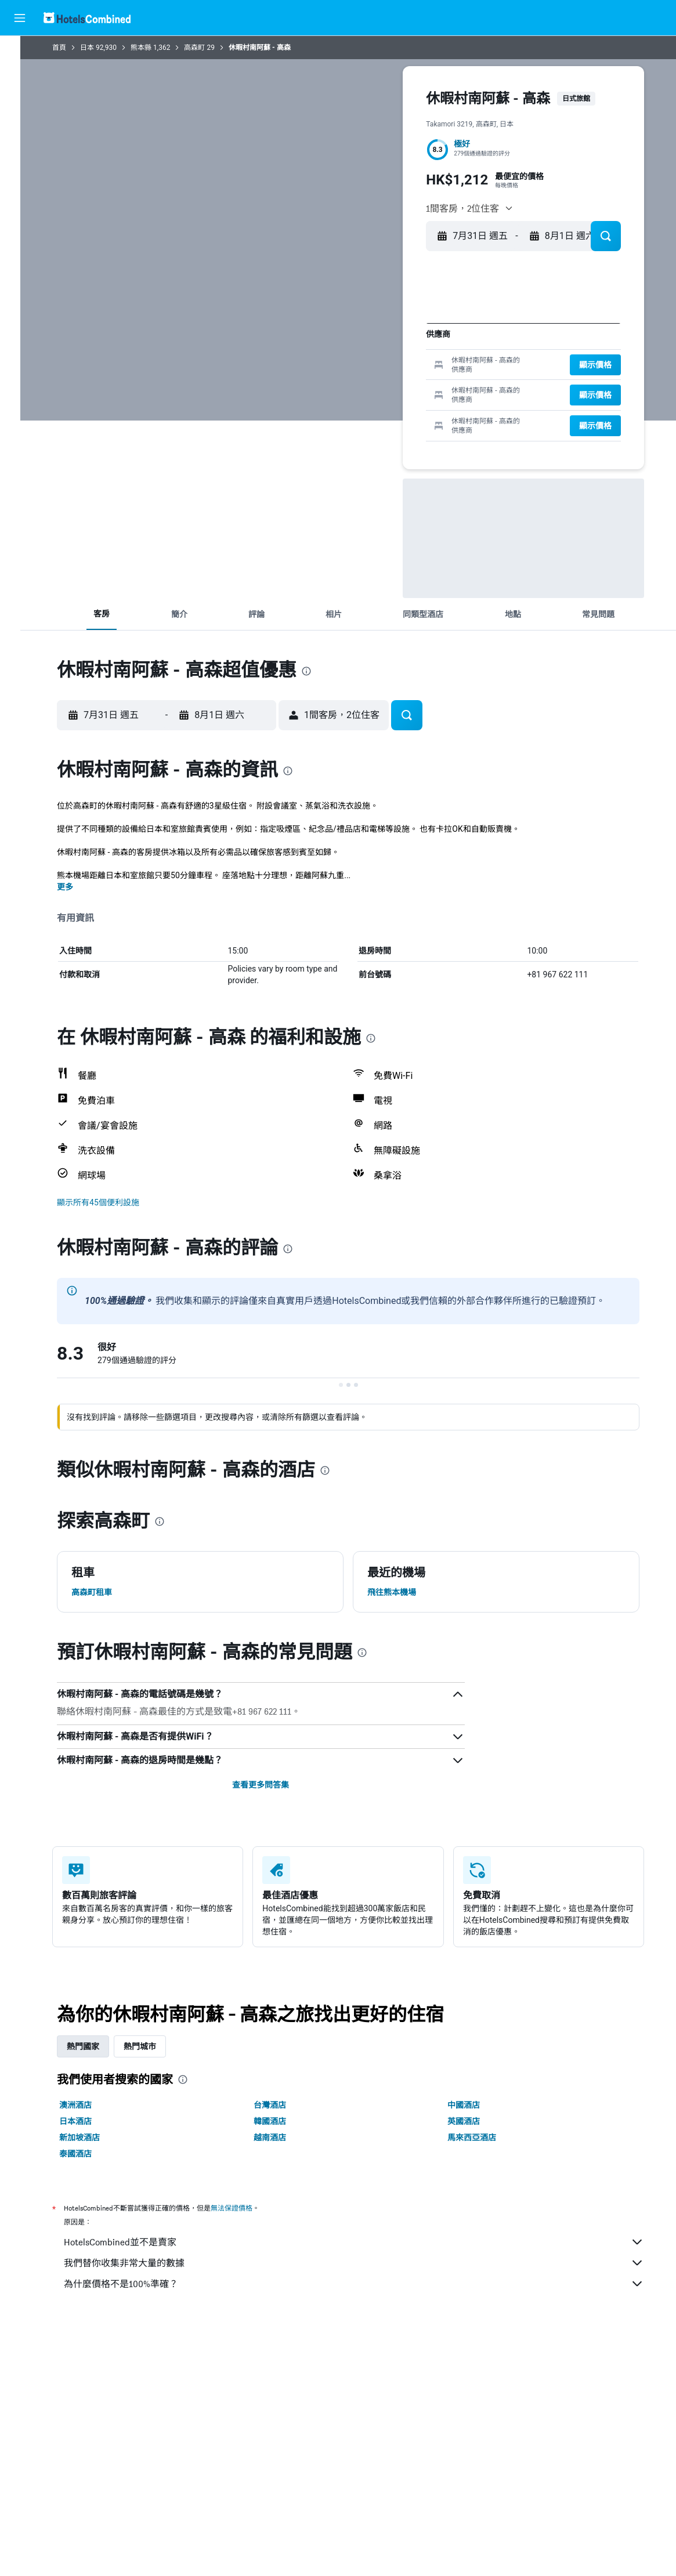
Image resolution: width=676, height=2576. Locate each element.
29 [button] (380, 404)
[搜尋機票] (20, 53)
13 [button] (343, 367)
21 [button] (362, 386)
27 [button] (343, 404)
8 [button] (380, 349)
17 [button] (417, 367)
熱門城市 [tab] (149, 2046)
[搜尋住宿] (20, 77)
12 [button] (324, 367)
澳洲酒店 (85, 2105)
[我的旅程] (20, 183)
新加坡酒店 (89, 2137)
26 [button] (324, 404)
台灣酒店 (279, 2105)
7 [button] (361, 349)
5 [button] (324, 349)
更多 (75, 887)
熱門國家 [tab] (93, 2046)
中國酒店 (473, 2105)
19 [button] (324, 386)
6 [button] (343, 349)
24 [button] (417, 386)
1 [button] (380, 330)
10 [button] (417, 349)
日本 (97, 48)
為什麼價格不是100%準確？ (364, 2284)
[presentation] (316, 671)
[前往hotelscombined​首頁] (87, 17)
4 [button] (436, 330)
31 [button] (417, 404)
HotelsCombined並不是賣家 (364, 2242)
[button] (19, 18)
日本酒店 (85, 2121)
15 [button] (380, 367)
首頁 (69, 48)
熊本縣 (150, 48)
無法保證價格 (241, 2208)
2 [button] (398, 330)
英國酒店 (473, 2121)
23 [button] (398, 386)
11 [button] (436, 349)
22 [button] (380, 386)
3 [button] (417, 330)
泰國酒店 (85, 2153)
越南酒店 (279, 2137)
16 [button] (399, 367)
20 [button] (343, 386)
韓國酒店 (279, 2121)
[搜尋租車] (20, 102)
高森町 (204, 48)
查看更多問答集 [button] (270, 1784)
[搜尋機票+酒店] (20, 126)
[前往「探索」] (20, 150)
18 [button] (436, 367)
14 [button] (361, 367)
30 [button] (399, 404)
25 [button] (435, 386)
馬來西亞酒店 (481, 2137)
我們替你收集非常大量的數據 (364, 2263)
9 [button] (398, 349)
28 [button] (361, 404)
